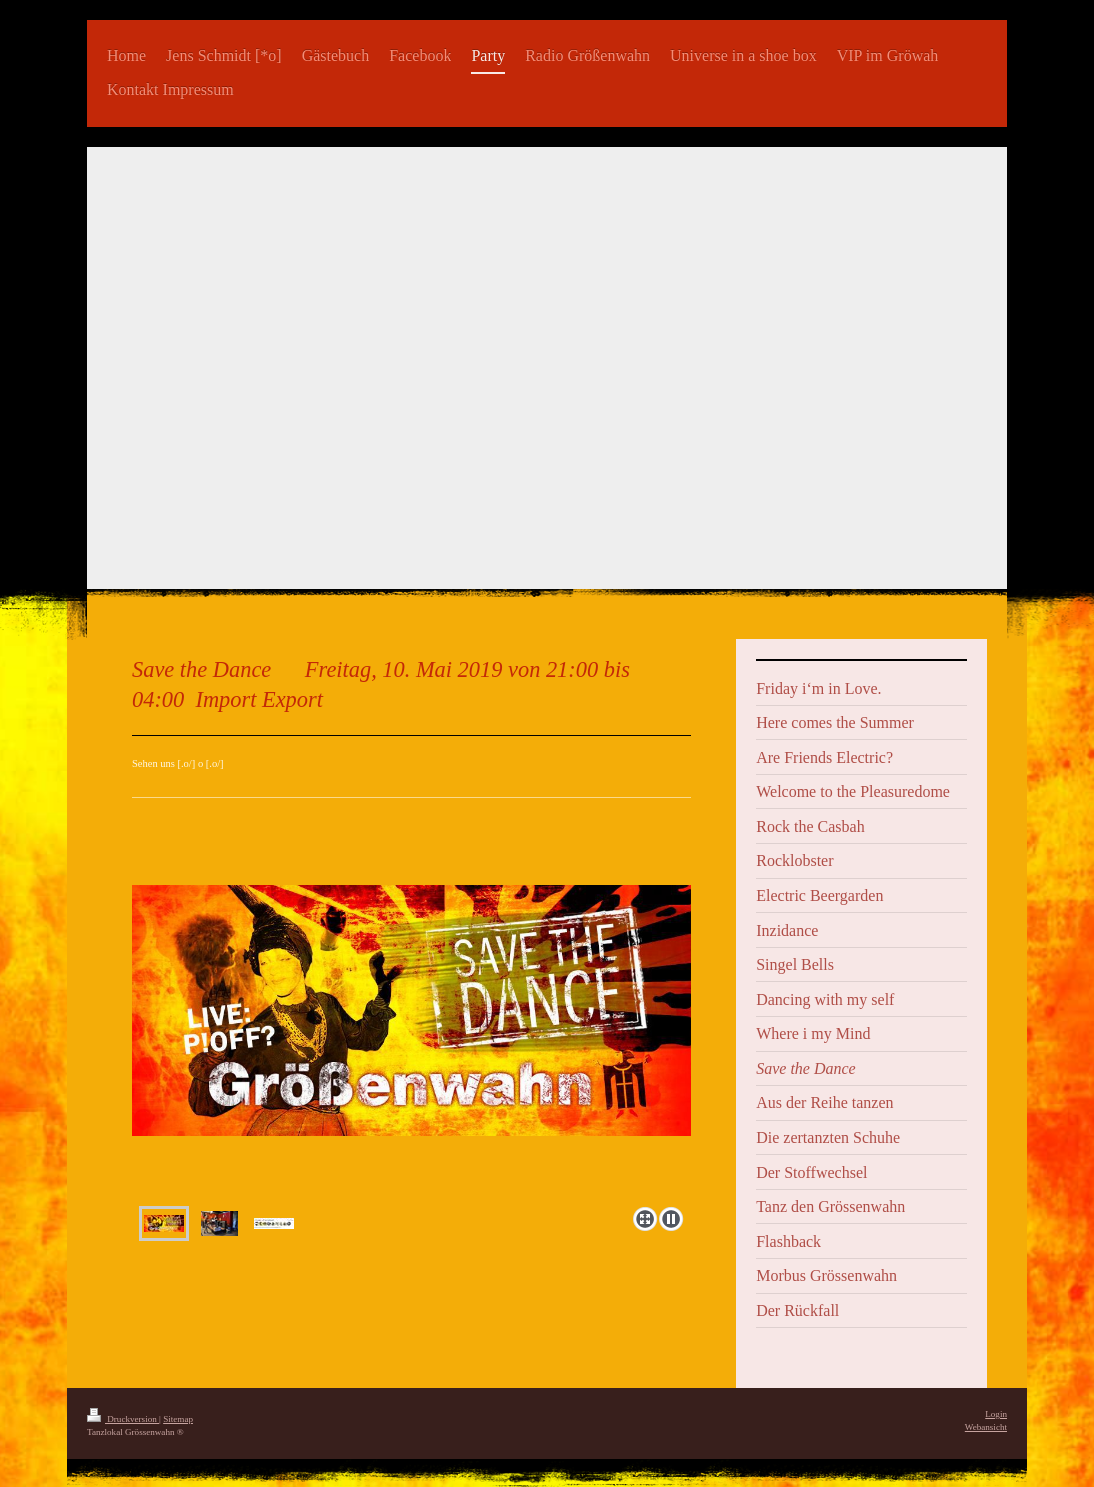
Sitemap (178, 1419)
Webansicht (986, 1427)
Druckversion (123, 1419)
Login (996, 1414)
